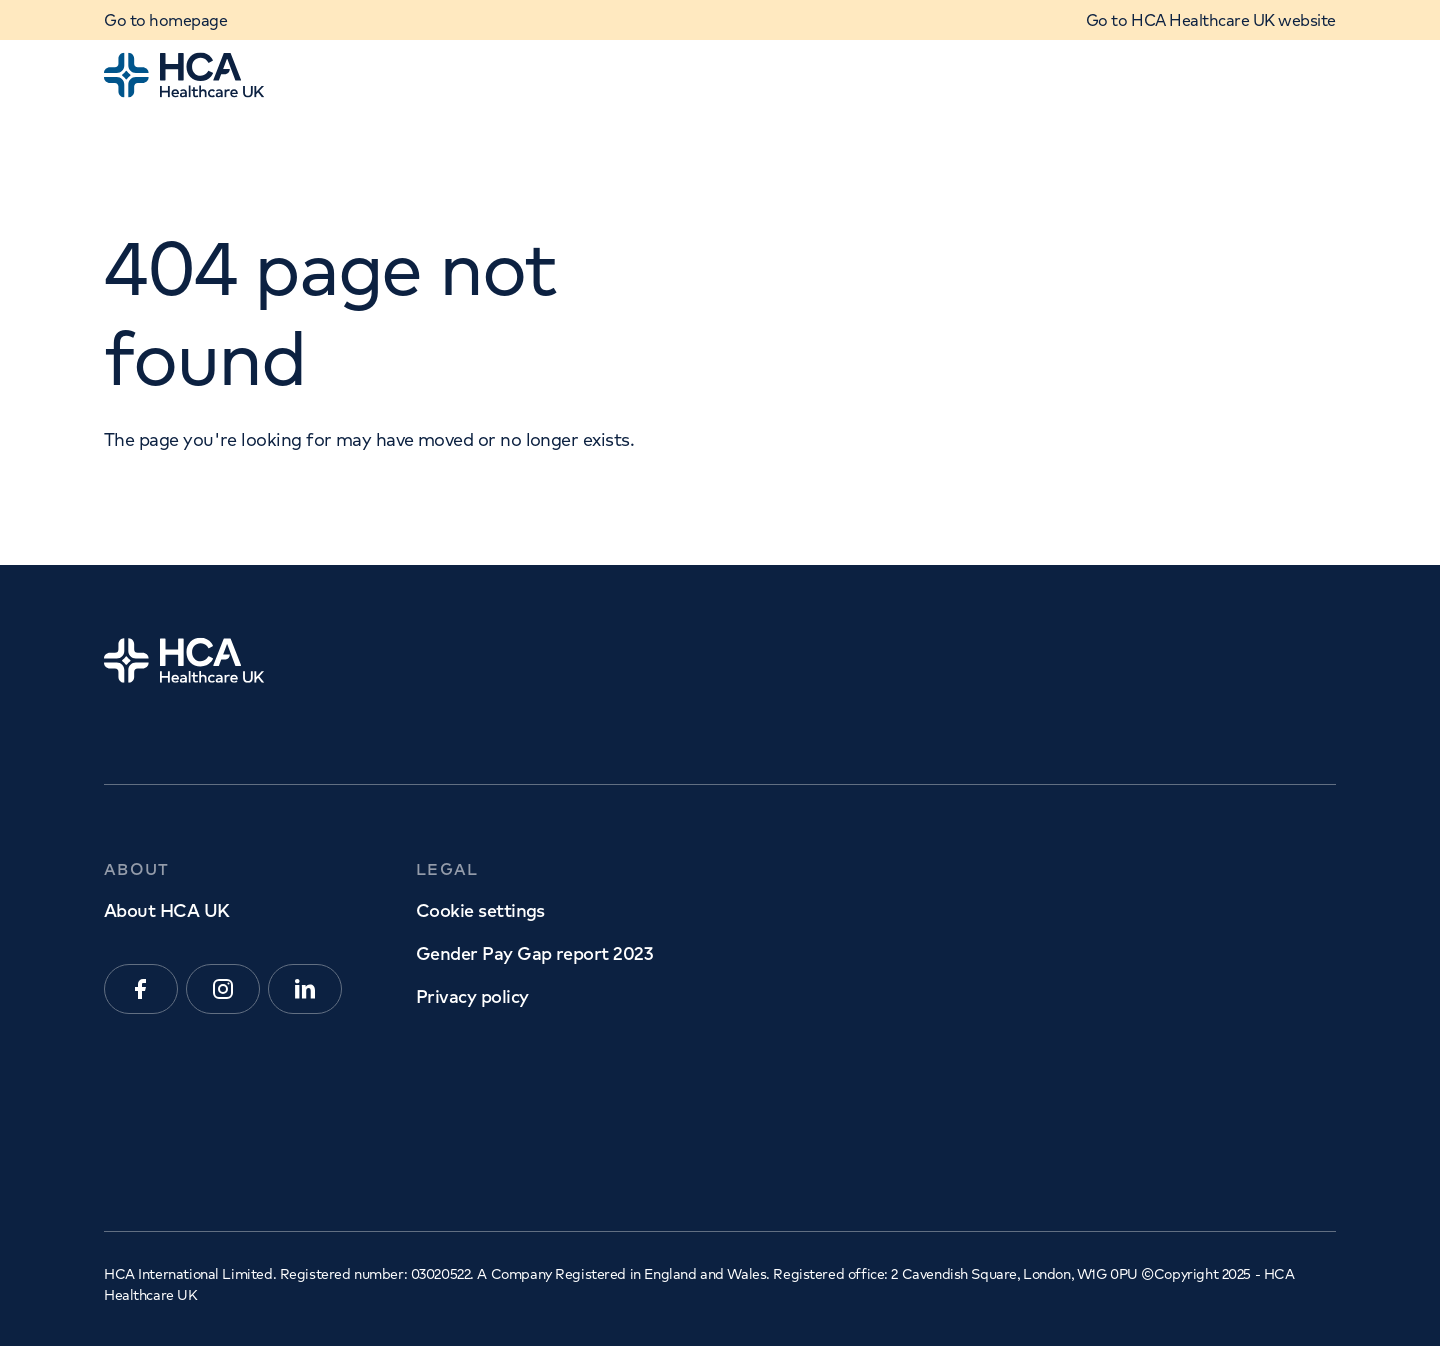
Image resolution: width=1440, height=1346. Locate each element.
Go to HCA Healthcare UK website (1211, 20)
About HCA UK (167, 910)
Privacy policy (472, 996)
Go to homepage (165, 20)
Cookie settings (480, 910)
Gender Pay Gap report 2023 (534, 953)
